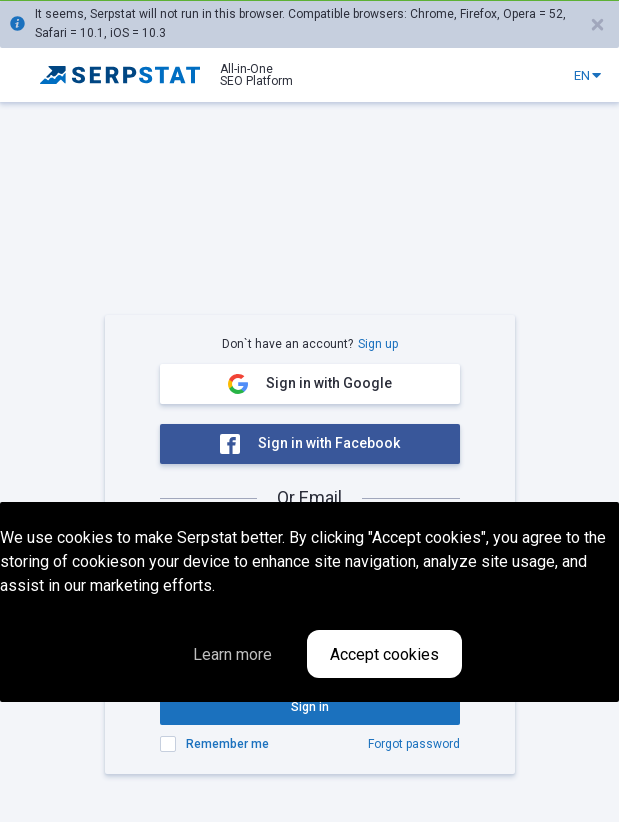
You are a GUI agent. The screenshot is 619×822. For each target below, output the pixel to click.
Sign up (378, 344)
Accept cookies (384, 654)
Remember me (227, 744)
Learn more (232, 654)
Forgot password (414, 744)
